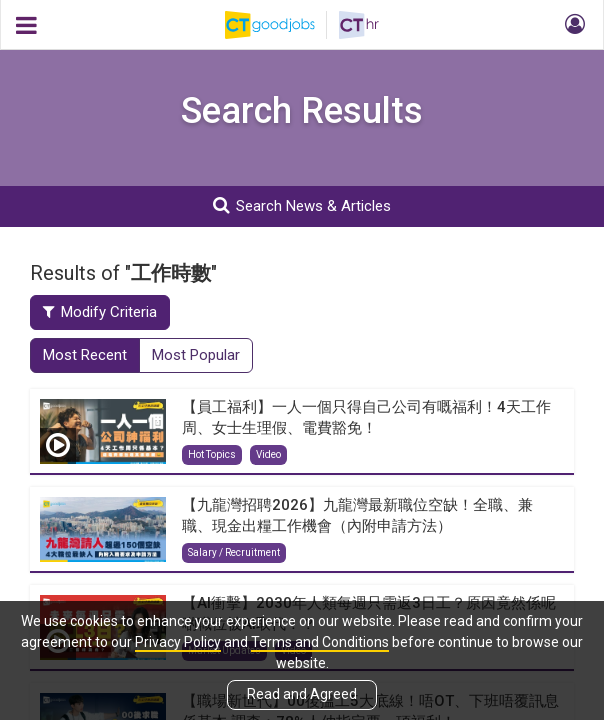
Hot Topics (212, 454)
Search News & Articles (302, 205)
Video (268, 454)
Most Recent (85, 355)
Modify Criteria (100, 312)
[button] (572, 25)
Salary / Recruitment (234, 552)
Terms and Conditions (320, 642)
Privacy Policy (178, 642)
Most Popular (196, 355)
